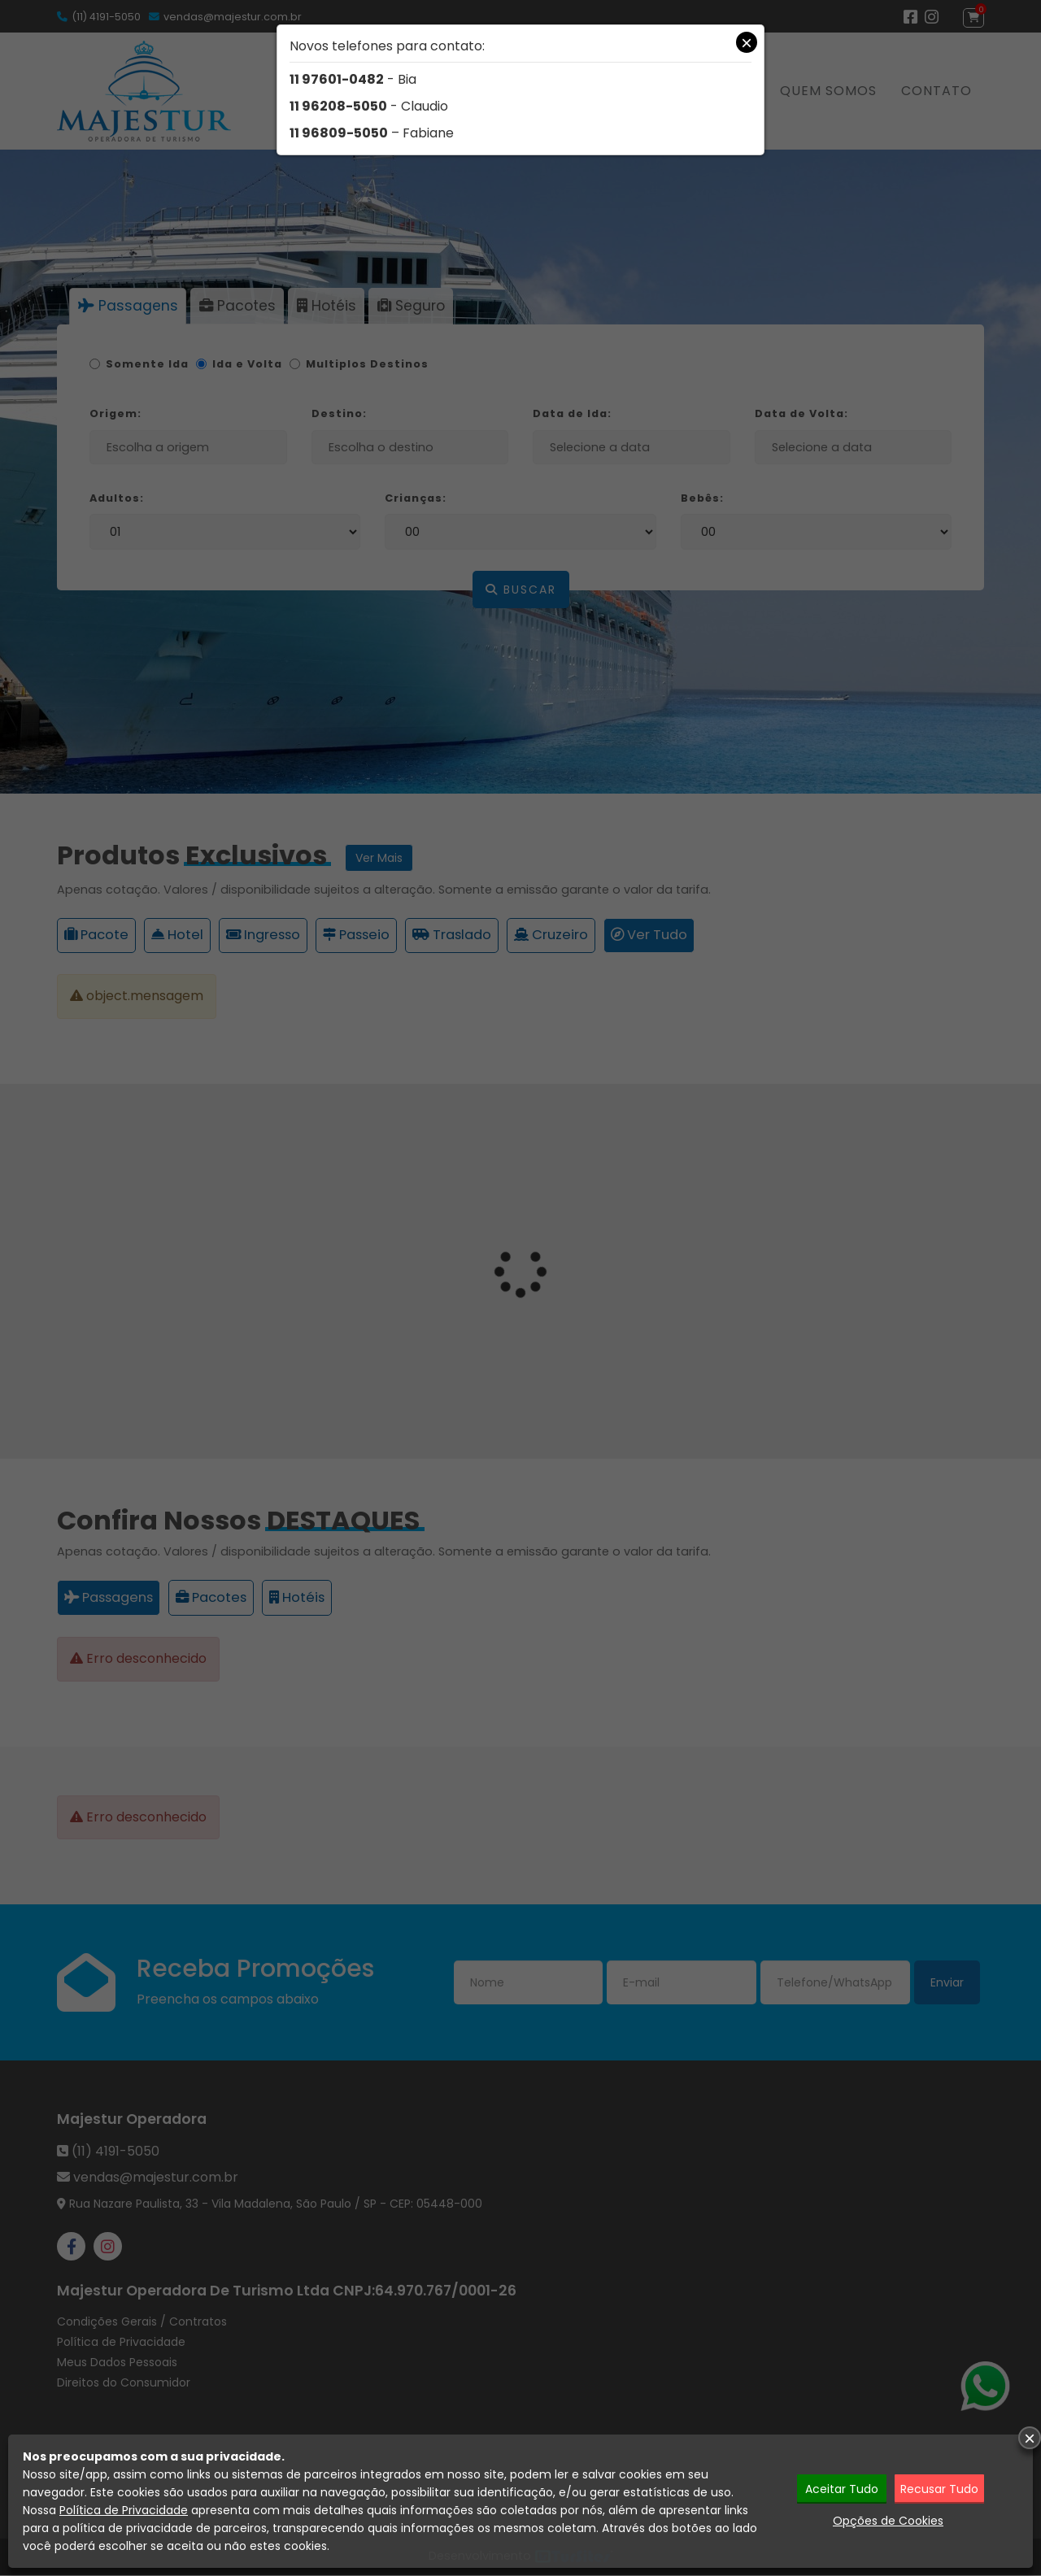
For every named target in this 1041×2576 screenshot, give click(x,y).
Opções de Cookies (888, 2520)
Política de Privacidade (123, 2510)
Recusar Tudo (941, 2488)
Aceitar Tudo (841, 2488)
